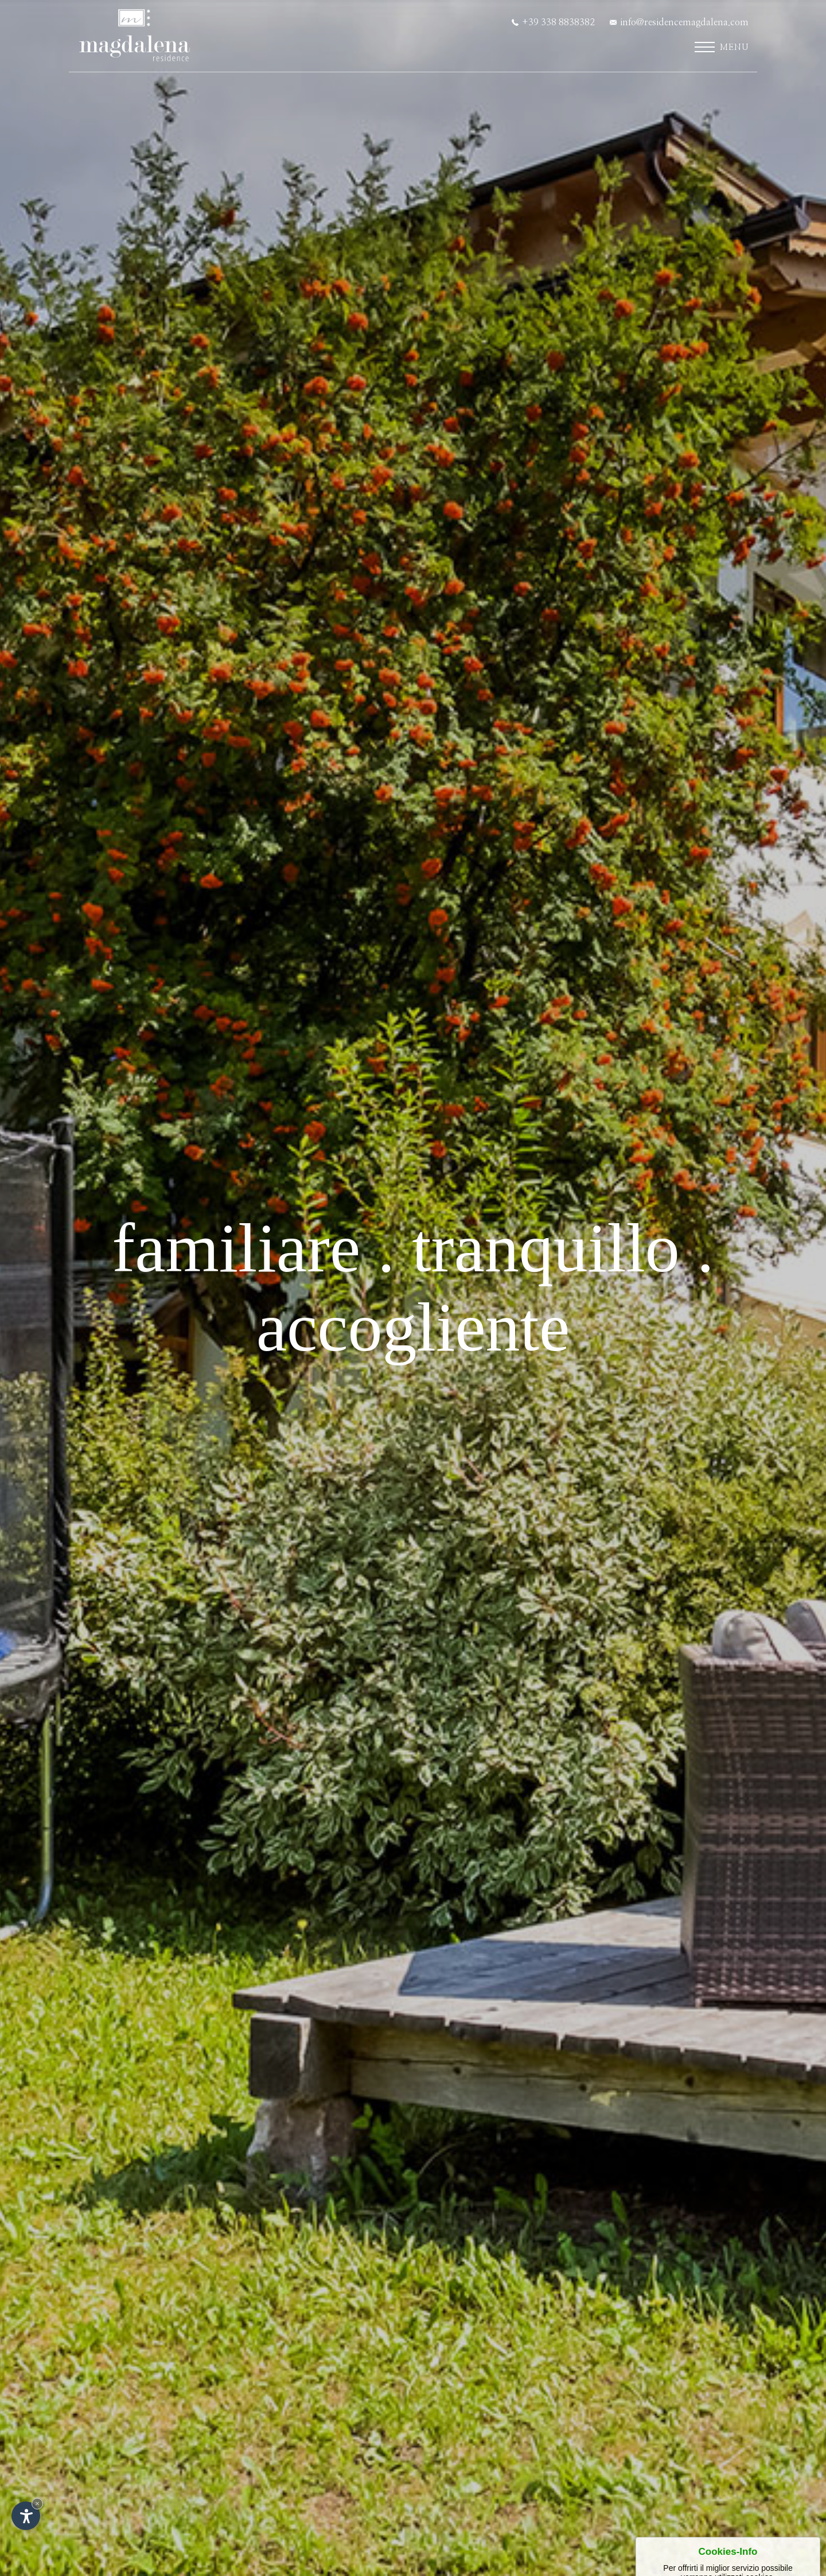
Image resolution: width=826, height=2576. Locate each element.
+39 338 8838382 (553, 22)
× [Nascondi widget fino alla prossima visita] (37, 2503)
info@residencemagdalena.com (679, 22)
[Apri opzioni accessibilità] (25, 2515)
